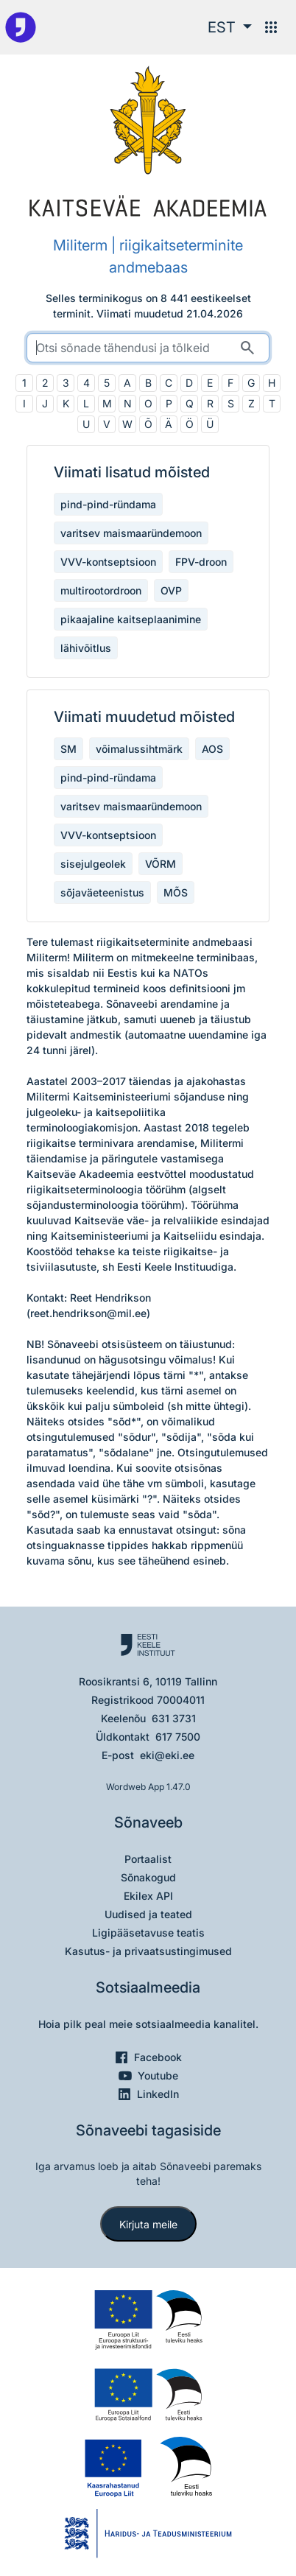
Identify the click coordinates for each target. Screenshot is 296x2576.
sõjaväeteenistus (102, 892)
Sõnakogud (148, 1877)
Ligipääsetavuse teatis (148, 1932)
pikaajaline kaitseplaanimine (130, 619)
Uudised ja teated (148, 1914)
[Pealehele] (20, 27)
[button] (230, 27)
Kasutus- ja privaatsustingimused (148, 1951)
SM (68, 749)
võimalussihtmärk (139, 749)
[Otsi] (247, 348)
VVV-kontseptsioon (108, 561)
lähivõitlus (85, 648)
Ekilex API (148, 1895)
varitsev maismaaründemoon (131, 533)
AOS (212, 749)
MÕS (175, 892)
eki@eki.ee (167, 1755)
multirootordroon (100, 590)
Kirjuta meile (148, 2224)
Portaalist (148, 1859)
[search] (148, 347)
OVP (171, 590)
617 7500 (177, 1736)
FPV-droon (201, 561)
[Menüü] (271, 27)
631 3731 (174, 1718)
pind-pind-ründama (108, 504)
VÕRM (160, 863)
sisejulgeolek (93, 863)
